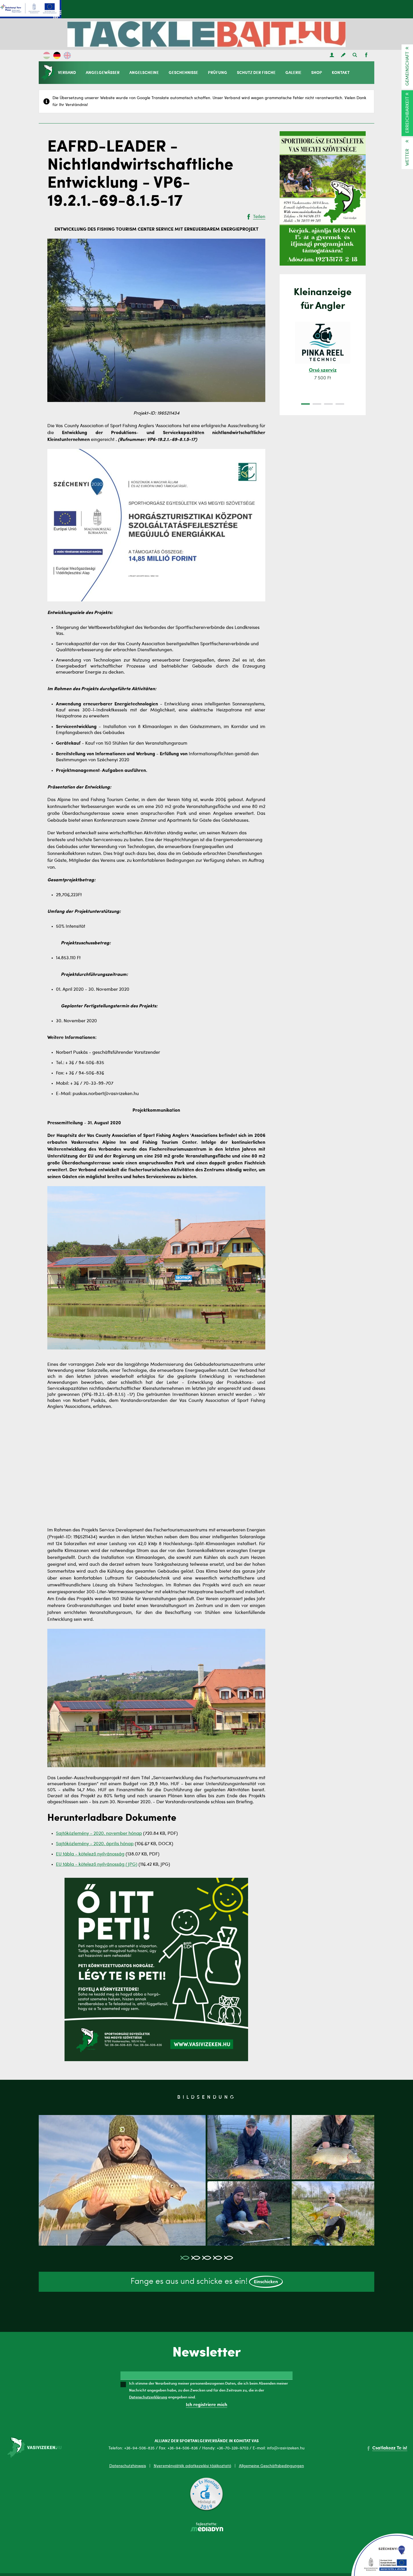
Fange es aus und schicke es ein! (206, 2282)
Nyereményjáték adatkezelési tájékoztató (192, 2466)
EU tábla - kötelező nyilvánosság (90, 1854)
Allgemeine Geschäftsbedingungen (271, 2466)
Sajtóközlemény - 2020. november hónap (99, 1833)
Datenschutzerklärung (148, 2397)
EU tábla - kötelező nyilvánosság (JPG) (96, 1864)
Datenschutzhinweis (127, 2466)
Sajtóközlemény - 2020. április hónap (95, 1844)
